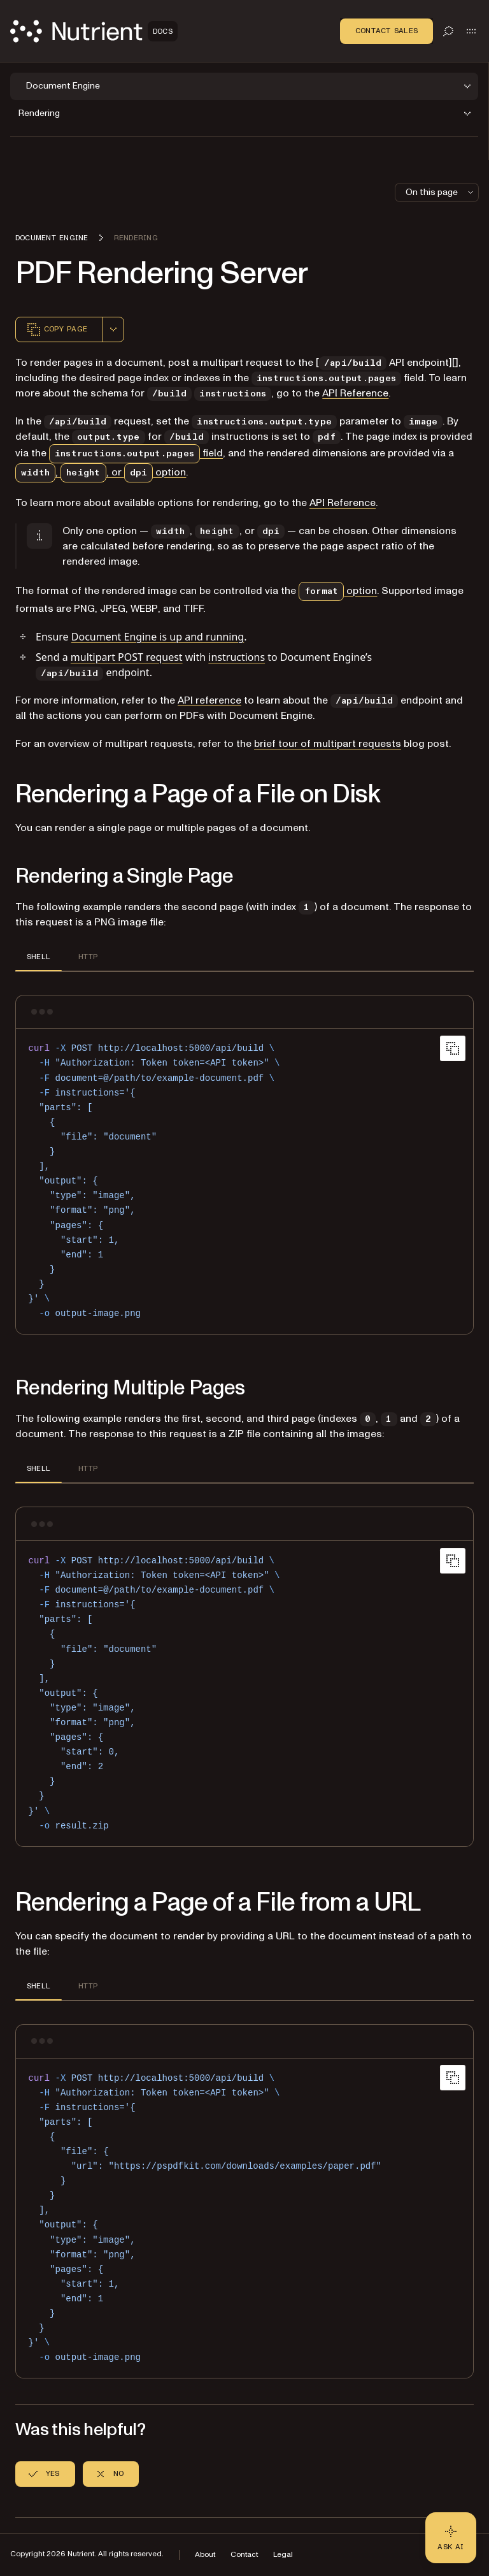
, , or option (100, 472)
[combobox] (113, 329)
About (205, 2554)
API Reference (355, 393)
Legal (283, 2554)
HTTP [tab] (87, 956)
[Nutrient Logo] (94, 31)
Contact (244, 2554)
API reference (209, 700)
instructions (236, 657)
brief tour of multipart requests (327, 744)
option (338, 591)
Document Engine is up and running (157, 637)
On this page (441, 192)
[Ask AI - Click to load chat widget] (450, 2537)
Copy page (56, 329)
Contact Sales (386, 30)
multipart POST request (127, 657)
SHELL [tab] (38, 956)
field (136, 453)
